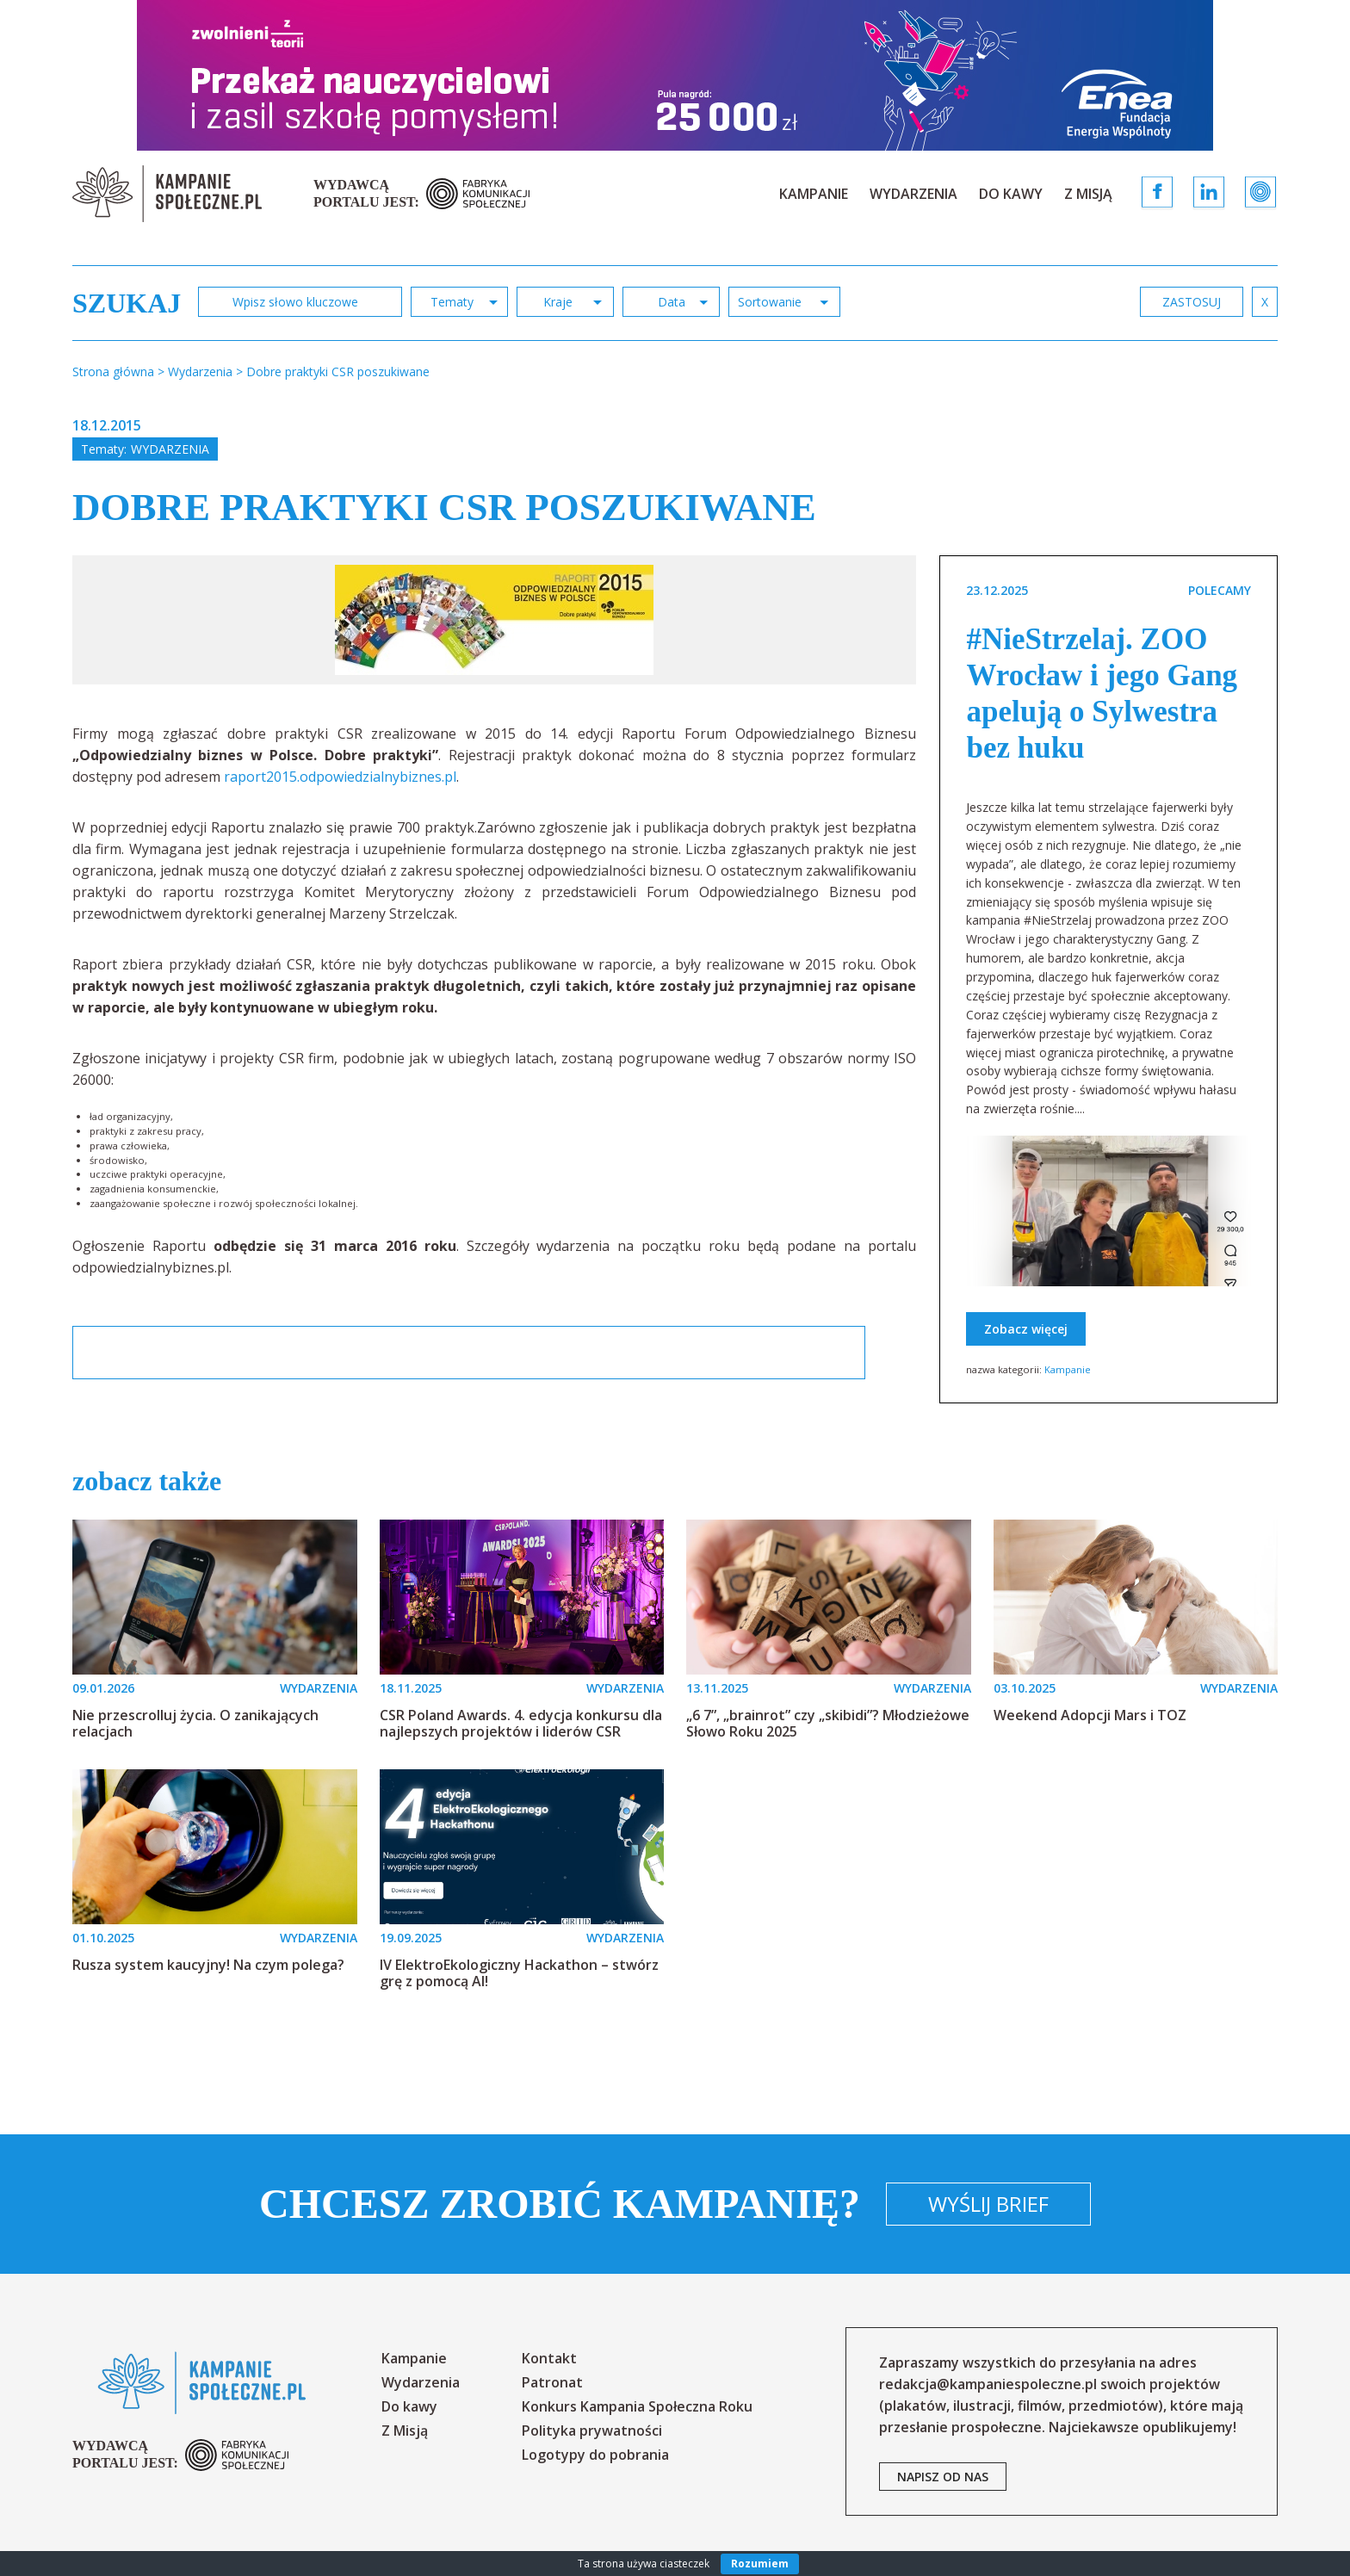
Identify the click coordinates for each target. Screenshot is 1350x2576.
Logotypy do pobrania (595, 2454)
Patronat (552, 2382)
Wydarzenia (913, 193)
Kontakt (549, 2358)
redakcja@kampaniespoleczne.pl (988, 2384)
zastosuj (1191, 302)
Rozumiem (760, 2563)
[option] (494, 619)
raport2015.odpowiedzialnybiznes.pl (340, 776)
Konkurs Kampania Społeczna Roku (637, 2406)
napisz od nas (942, 2476)
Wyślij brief (988, 2203)
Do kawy (1011, 193)
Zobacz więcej (1026, 1329)
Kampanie (813, 193)
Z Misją (1088, 193)
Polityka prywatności (592, 2430)
